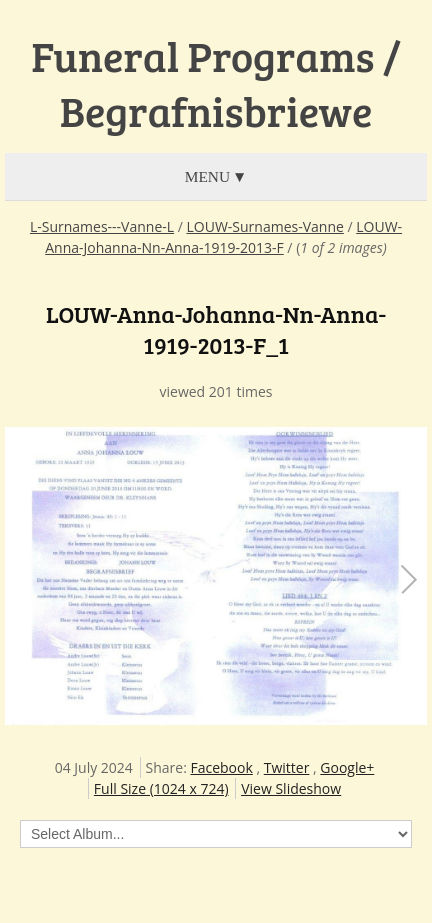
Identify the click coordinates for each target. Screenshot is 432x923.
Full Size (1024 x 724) (161, 788)
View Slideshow (291, 788)
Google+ (347, 767)
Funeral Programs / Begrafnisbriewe (216, 83)
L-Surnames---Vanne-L (102, 226)
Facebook (221, 767)
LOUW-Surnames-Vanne (264, 226)
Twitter (287, 767)
